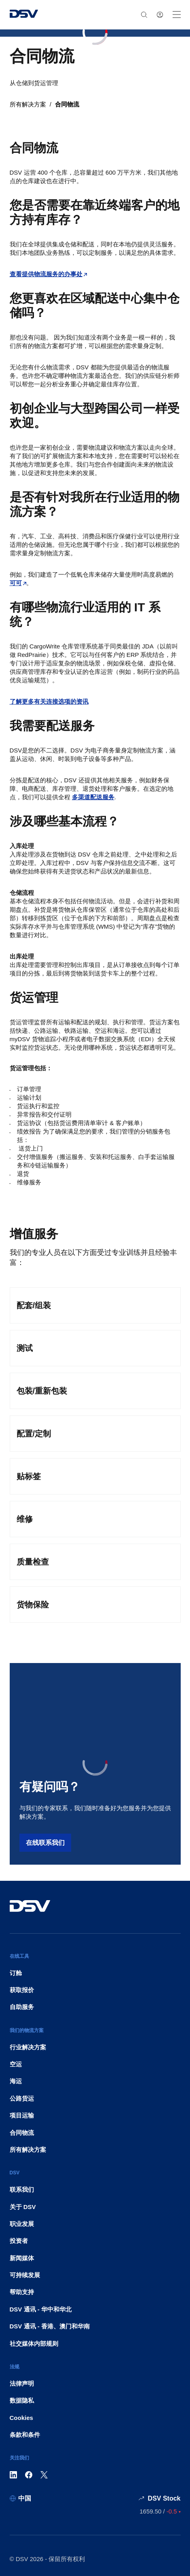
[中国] (20, 2498)
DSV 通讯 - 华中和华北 (41, 2309)
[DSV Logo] (24, 15)
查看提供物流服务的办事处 (46, 274)
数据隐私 (22, 2400)
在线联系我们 (45, 1842)
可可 (16, 582)
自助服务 (22, 2006)
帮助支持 (22, 2291)
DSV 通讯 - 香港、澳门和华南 (50, 2326)
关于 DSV (23, 2206)
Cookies (21, 2417)
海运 (16, 2081)
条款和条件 (25, 2434)
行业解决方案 (28, 2047)
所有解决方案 (28, 104)
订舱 (16, 1973)
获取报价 (22, 1989)
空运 (16, 2064)
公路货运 (22, 2098)
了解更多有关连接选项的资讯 (49, 701)
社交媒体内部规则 (34, 2343)
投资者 (19, 2240)
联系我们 (22, 2189)
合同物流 (67, 104)
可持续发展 (25, 2275)
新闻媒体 (22, 2258)
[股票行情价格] (160, 2511)
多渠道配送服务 (93, 797)
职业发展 (22, 2223)
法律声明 (22, 2383)
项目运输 (22, 2115)
